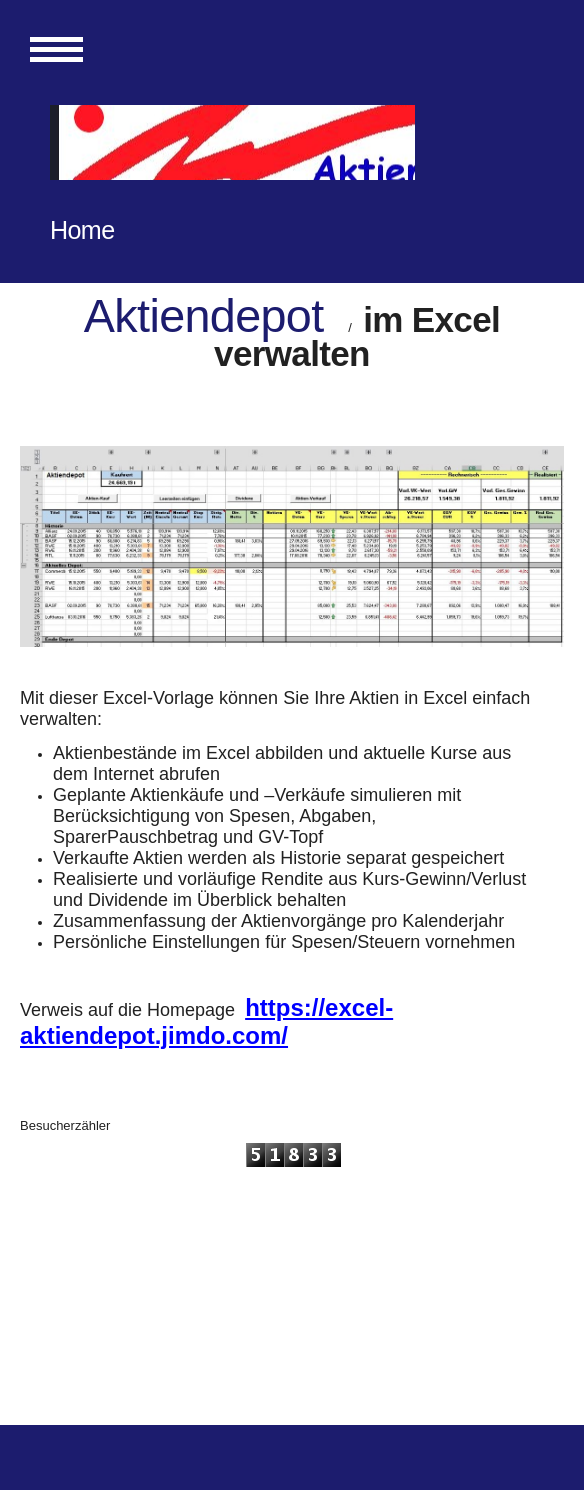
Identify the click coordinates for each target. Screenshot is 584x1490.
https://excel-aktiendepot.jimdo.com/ (206, 1021)
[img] (232, 142)
